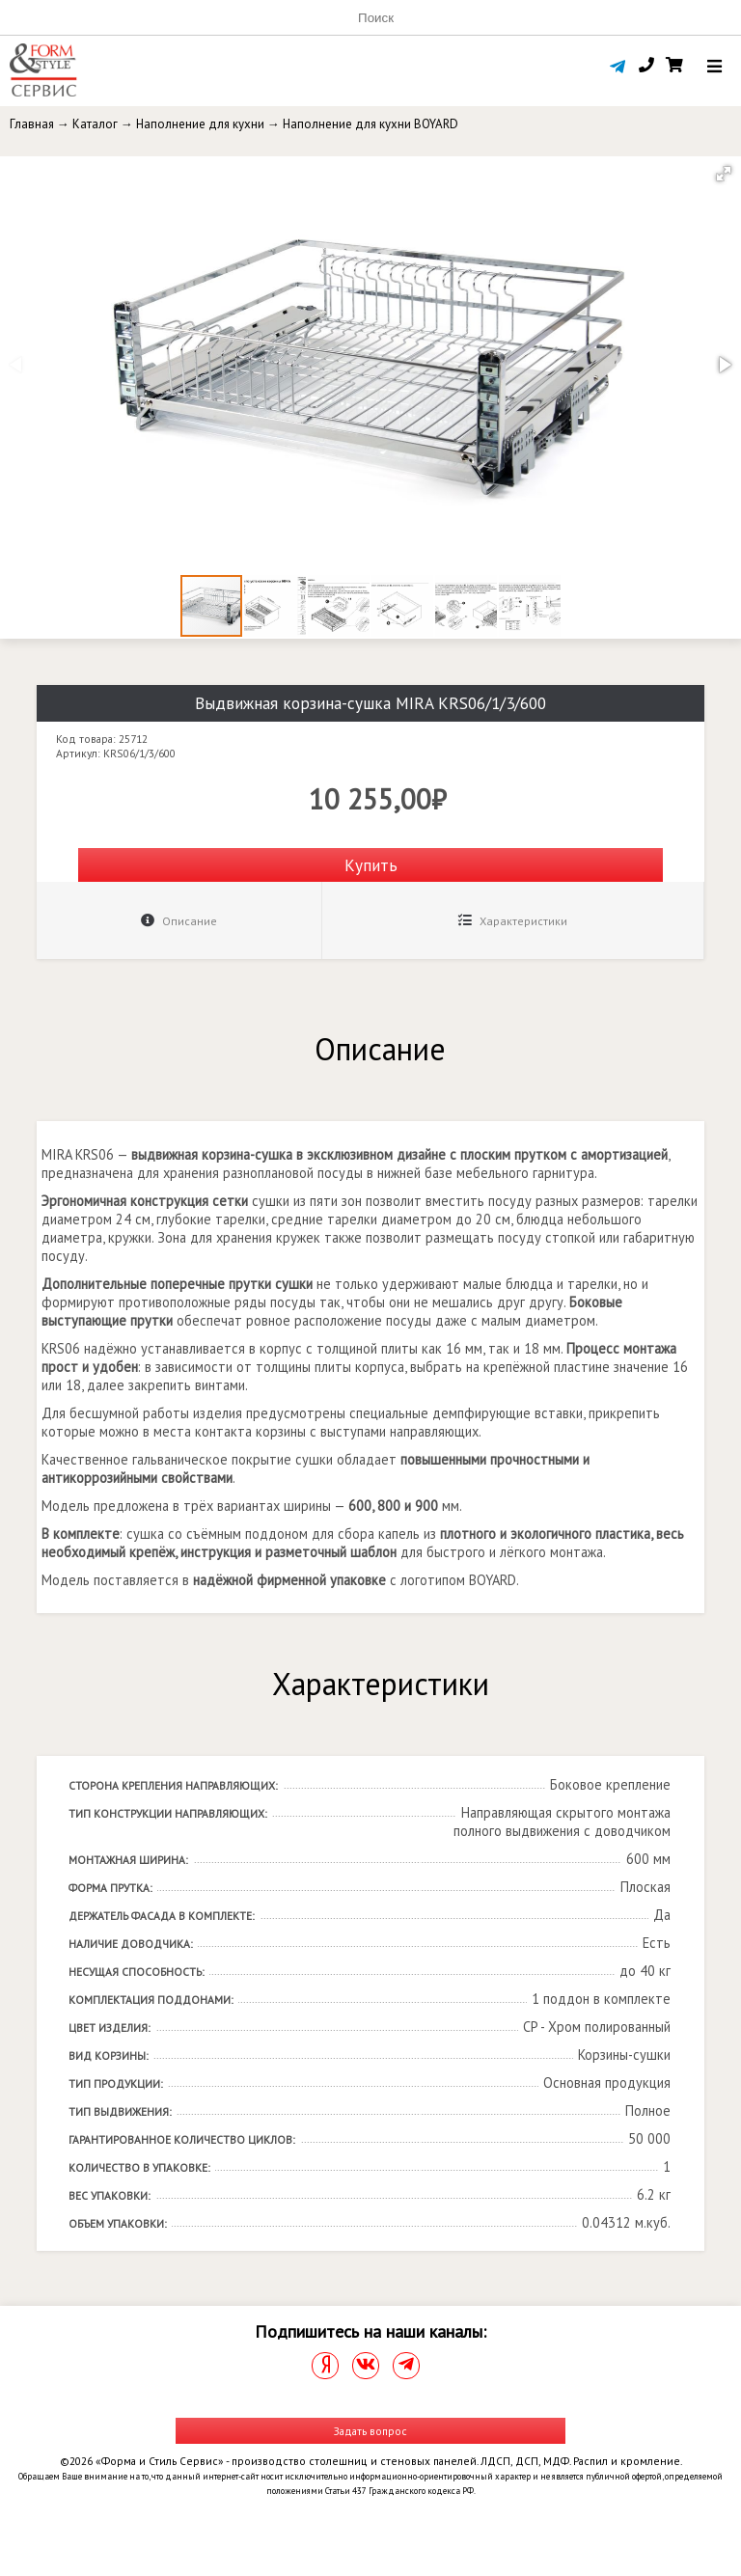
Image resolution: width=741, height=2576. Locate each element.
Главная (32, 124)
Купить (371, 865)
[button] (723, 173)
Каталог (95, 124)
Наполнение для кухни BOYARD (370, 124)
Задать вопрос (370, 2431)
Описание (179, 921)
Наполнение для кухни (200, 124)
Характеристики (512, 921)
